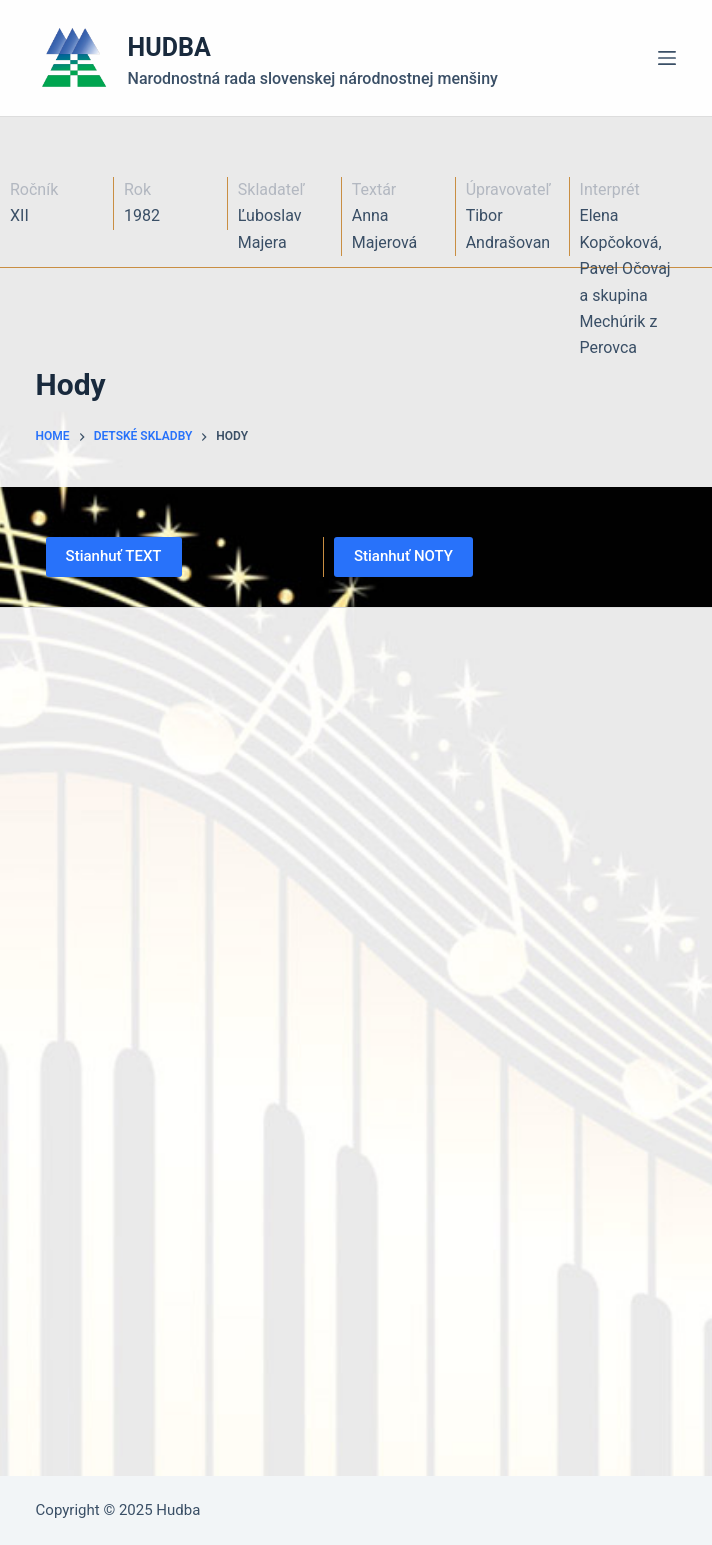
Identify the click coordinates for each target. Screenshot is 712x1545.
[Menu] (667, 58)
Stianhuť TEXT (114, 556)
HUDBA (169, 47)
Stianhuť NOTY (403, 556)
